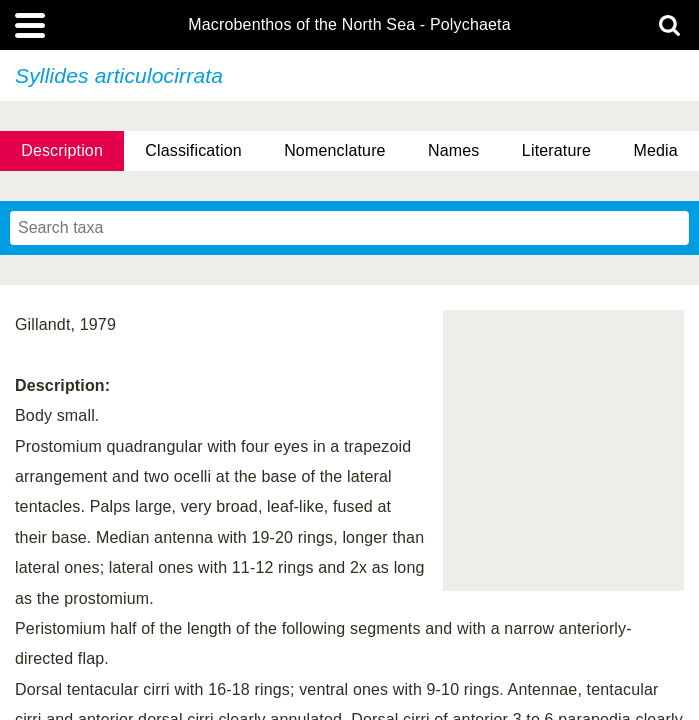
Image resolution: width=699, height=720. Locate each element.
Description (62, 150)
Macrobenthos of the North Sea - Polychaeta (349, 25)
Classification (193, 150)
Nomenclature (335, 150)
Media (655, 150)
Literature (556, 150)
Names (453, 150)
